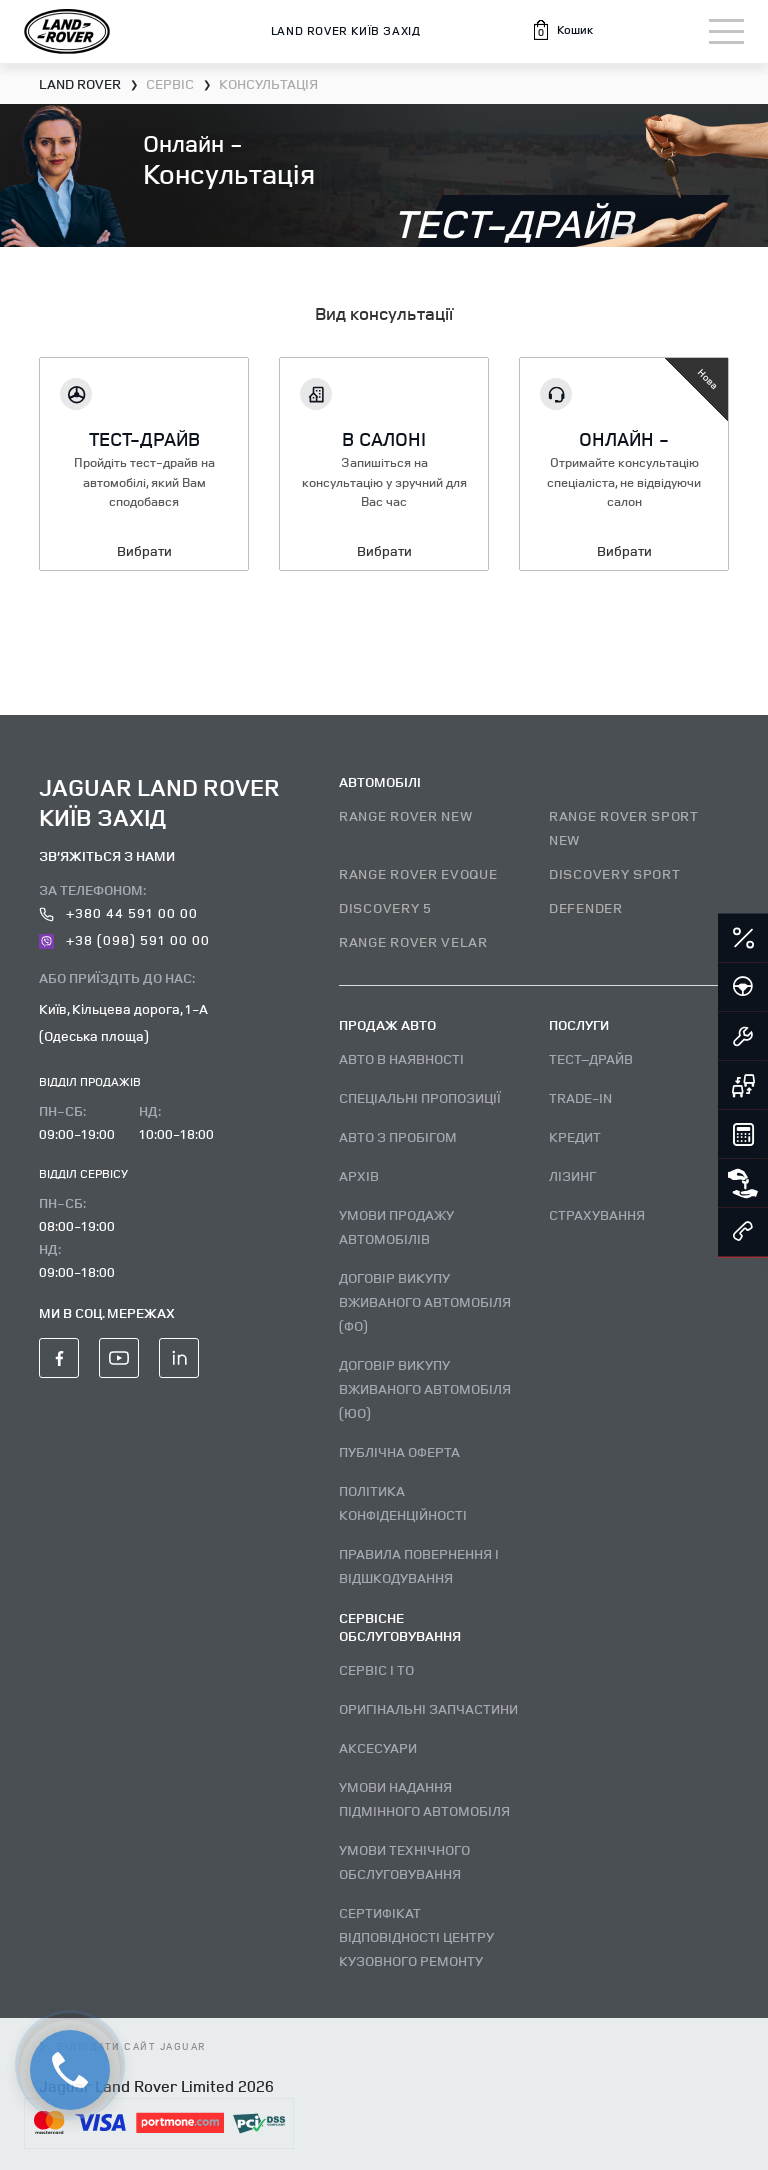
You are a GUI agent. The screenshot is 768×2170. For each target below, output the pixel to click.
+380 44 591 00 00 (118, 912)
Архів (359, 1175)
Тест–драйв (591, 1058)
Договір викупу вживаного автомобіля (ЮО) (425, 1388)
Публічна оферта (399, 1451)
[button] (562, 30)
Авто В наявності (401, 1058)
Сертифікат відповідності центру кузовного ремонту (416, 1936)
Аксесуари (378, 1747)
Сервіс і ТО (376, 1669)
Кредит (575, 1136)
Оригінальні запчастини (428, 1708)
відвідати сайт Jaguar (123, 2046)
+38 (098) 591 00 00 (124, 939)
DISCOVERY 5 (385, 907)
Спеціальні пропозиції (420, 1097)
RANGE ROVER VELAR (413, 941)
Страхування (597, 1214)
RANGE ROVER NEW (406, 815)
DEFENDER (586, 907)
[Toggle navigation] (726, 31)
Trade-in (580, 1097)
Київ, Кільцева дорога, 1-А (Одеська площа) (123, 1022)
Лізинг (572, 1175)
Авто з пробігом (398, 1136)
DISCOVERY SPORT (615, 873)
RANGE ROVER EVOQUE (418, 873)
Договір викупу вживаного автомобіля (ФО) (425, 1301)
